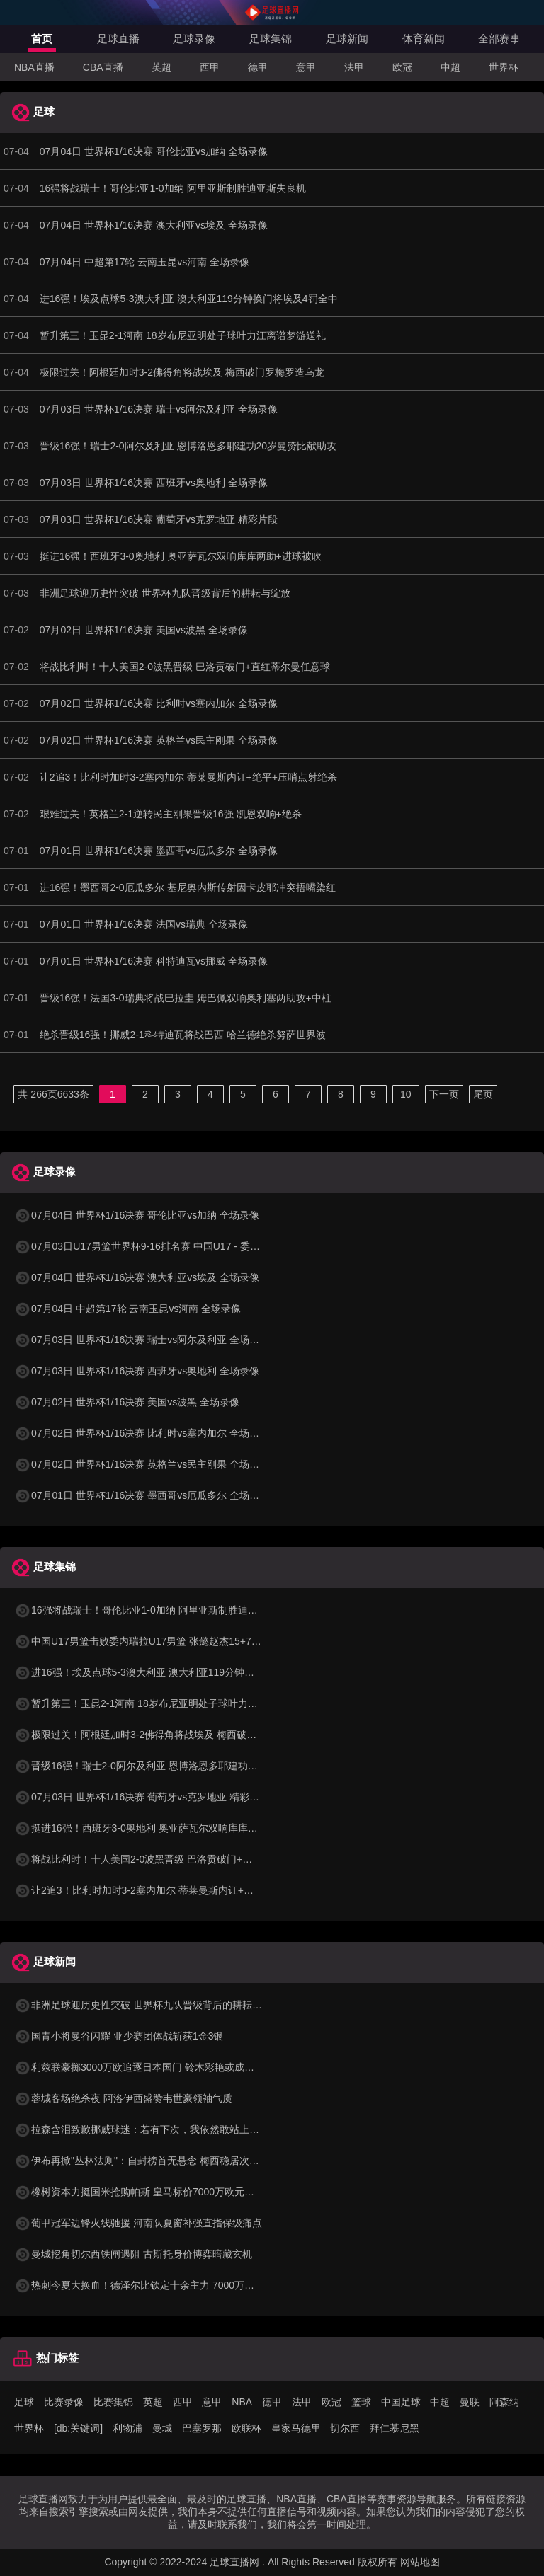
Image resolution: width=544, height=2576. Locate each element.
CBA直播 (103, 67)
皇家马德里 (296, 2428)
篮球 (361, 2402)
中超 (450, 67)
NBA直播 (34, 67)
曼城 (162, 2428)
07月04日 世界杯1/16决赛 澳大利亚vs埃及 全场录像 (136, 1277)
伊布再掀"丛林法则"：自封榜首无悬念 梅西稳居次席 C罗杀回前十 (166, 2160)
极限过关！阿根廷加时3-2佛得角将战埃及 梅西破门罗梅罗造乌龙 (165, 1734)
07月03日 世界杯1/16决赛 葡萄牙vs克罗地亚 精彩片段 (141, 1796)
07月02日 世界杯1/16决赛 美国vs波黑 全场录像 (126, 1402)
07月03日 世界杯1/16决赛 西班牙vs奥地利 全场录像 (136, 1370)
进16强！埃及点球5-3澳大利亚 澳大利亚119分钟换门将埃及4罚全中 (171, 1672)
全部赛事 (499, 39)
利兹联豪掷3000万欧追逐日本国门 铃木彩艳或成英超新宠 (149, 2067)
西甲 (210, 67)
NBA (242, 2402)
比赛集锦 (113, 2402)
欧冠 (402, 67)
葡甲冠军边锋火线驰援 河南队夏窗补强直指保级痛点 (138, 2223)
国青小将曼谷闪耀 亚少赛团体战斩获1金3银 (118, 2036)
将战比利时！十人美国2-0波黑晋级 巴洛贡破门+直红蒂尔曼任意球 (168, 1859)
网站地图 (420, 2562)
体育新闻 (423, 39)
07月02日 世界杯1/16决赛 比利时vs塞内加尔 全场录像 (141, 1433)
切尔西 (345, 2428)
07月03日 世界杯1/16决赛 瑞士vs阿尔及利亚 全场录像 (141, 1339)
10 (406, 1094)
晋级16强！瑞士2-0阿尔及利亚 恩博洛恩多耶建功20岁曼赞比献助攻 (171, 1765)
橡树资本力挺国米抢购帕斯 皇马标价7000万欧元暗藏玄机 (149, 2191)
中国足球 (401, 2402)
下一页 (444, 1094)
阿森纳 (504, 2402)
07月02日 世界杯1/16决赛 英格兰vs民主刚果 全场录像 (141, 1464)
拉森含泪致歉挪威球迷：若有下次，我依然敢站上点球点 (146, 2129)
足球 (24, 2402)
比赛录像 (64, 2402)
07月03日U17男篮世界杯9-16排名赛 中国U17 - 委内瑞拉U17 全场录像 (177, 1246)
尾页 (483, 1094)
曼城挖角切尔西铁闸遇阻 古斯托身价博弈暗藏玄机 (133, 2254)
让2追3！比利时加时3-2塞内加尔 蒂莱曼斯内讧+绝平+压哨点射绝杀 (171, 1890)
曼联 (470, 2402)
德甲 (258, 67)
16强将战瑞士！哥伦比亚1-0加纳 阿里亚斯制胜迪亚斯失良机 (156, 1610)
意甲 (306, 67)
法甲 (354, 67)
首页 (41, 39)
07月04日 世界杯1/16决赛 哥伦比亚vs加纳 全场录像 (136, 1215)
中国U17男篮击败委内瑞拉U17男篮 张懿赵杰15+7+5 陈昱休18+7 (165, 1641)
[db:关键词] (78, 2428)
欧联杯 (246, 2428)
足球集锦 (270, 39)
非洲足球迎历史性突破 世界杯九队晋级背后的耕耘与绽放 (148, 2005)
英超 (161, 67)
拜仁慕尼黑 (394, 2428)
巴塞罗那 (202, 2428)
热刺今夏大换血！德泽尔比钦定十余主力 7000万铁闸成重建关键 (164, 2285)
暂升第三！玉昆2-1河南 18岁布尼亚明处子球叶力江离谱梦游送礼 (165, 1703)
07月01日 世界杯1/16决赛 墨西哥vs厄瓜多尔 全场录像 (141, 1495)
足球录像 (194, 39)
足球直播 (118, 39)
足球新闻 (347, 39)
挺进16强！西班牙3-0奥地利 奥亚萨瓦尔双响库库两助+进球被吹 (163, 1828)
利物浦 (127, 2428)
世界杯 (503, 67)
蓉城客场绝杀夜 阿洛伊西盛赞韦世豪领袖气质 (123, 2098)
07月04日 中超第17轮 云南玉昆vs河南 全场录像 (127, 1308)
